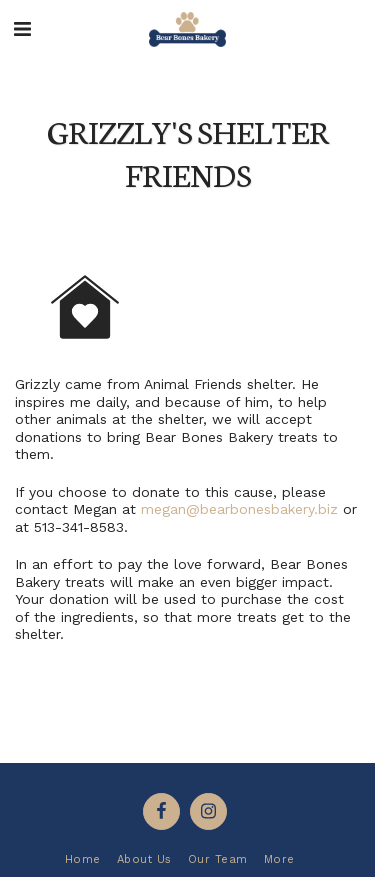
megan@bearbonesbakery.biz (239, 509)
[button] (22, 29)
